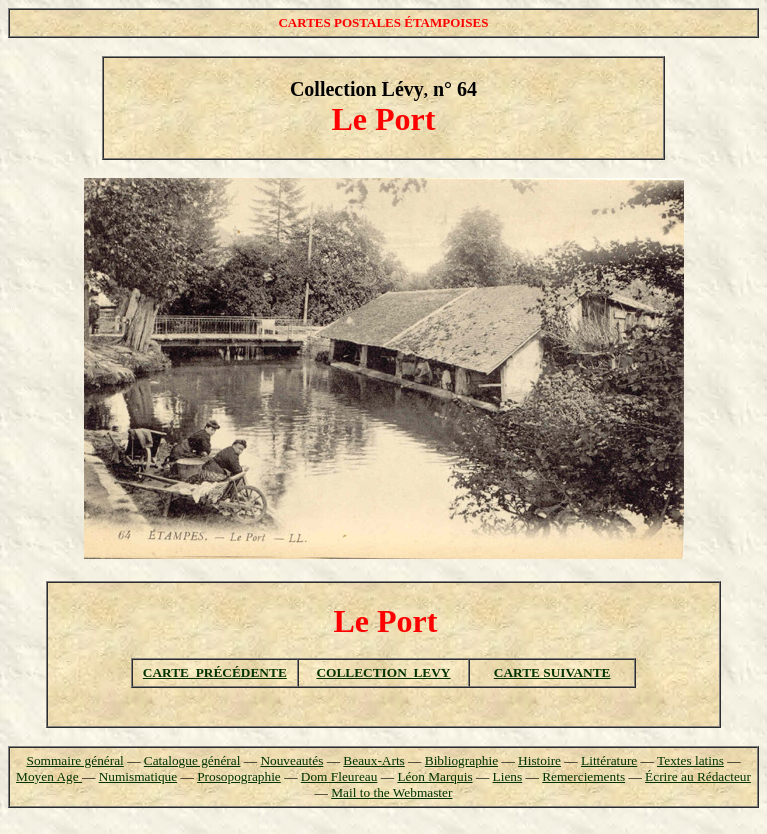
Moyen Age (49, 776)
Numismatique (138, 776)
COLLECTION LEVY (383, 672)
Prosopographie (239, 776)
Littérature (609, 760)
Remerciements (583, 776)
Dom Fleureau (339, 776)
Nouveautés (291, 760)
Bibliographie (461, 760)
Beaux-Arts (373, 760)
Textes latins (690, 760)
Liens (508, 776)
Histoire (539, 760)
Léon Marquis (434, 776)
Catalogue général (192, 760)
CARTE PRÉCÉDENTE (215, 672)
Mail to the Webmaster (391, 792)
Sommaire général (74, 760)
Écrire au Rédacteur (698, 776)
